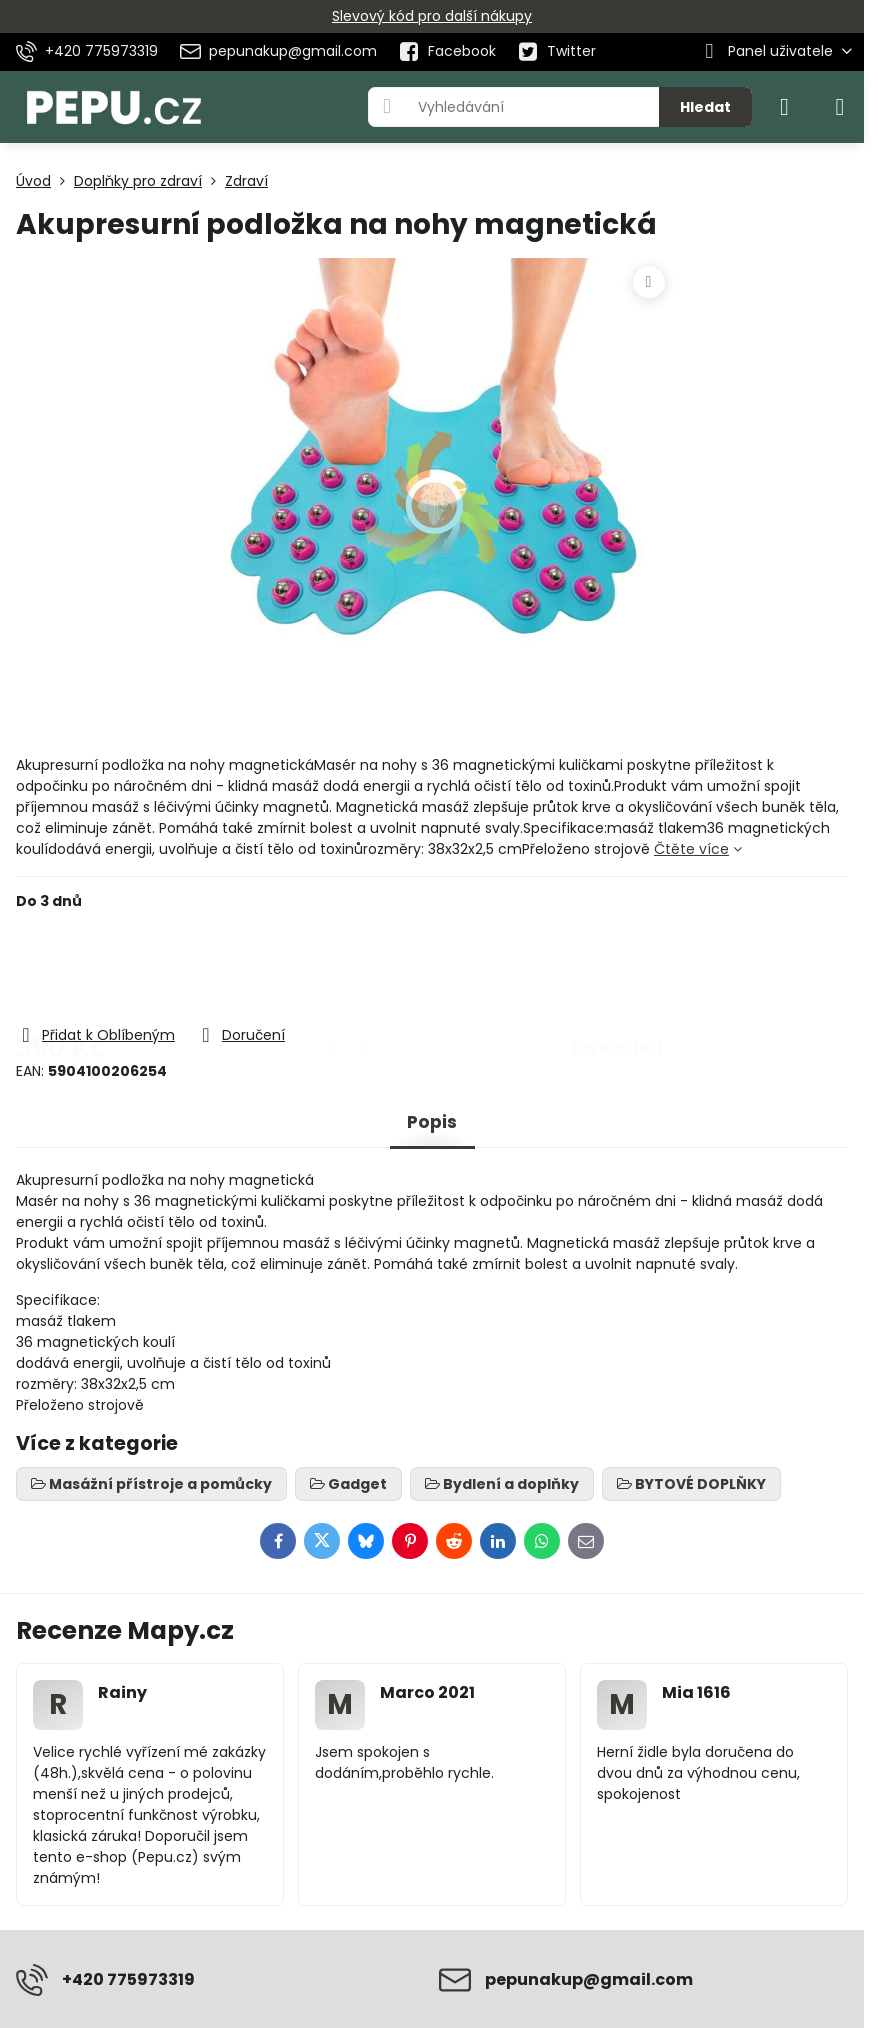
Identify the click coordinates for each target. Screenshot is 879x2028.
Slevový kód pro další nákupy (432, 16)
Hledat (705, 107)
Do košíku (616, 967)
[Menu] (840, 107)
